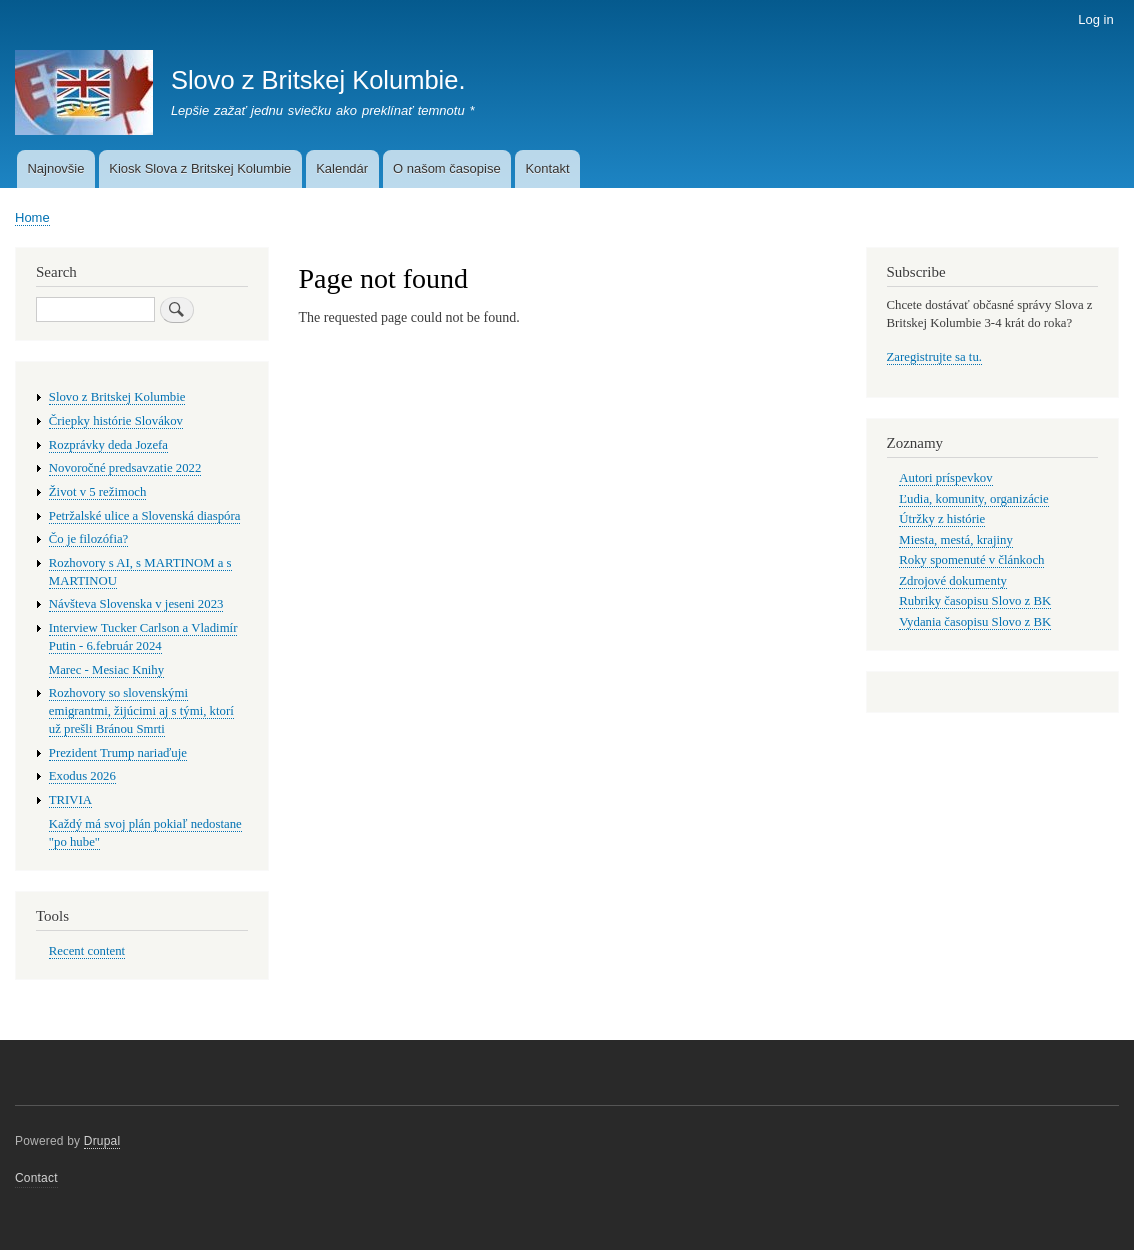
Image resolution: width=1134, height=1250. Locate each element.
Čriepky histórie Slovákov (116, 421)
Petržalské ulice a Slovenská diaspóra (145, 516)
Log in (1095, 19)
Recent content (87, 951)
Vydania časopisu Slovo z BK (975, 622)
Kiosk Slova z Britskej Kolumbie (200, 168)
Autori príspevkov (945, 478)
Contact (36, 1178)
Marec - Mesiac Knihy (106, 670)
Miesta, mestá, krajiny (956, 540)
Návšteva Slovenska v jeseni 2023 (136, 604)
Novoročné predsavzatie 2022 (125, 468)
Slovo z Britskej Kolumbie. (318, 80)
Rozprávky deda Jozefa (108, 445)
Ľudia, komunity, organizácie (973, 499)
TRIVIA (70, 800)
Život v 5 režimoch (98, 492)
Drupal (102, 1141)
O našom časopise (447, 168)
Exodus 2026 (82, 776)
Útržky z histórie (942, 519)
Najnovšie (55, 168)
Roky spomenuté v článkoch (971, 560)
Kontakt (547, 168)
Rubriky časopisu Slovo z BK (975, 601)
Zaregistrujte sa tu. (934, 357)
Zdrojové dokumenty (953, 581)
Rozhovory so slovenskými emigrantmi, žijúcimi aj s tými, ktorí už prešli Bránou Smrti (141, 711)
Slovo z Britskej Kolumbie (117, 397)
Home (32, 217)
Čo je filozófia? (89, 539)
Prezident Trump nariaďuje (118, 753)
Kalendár (342, 168)
